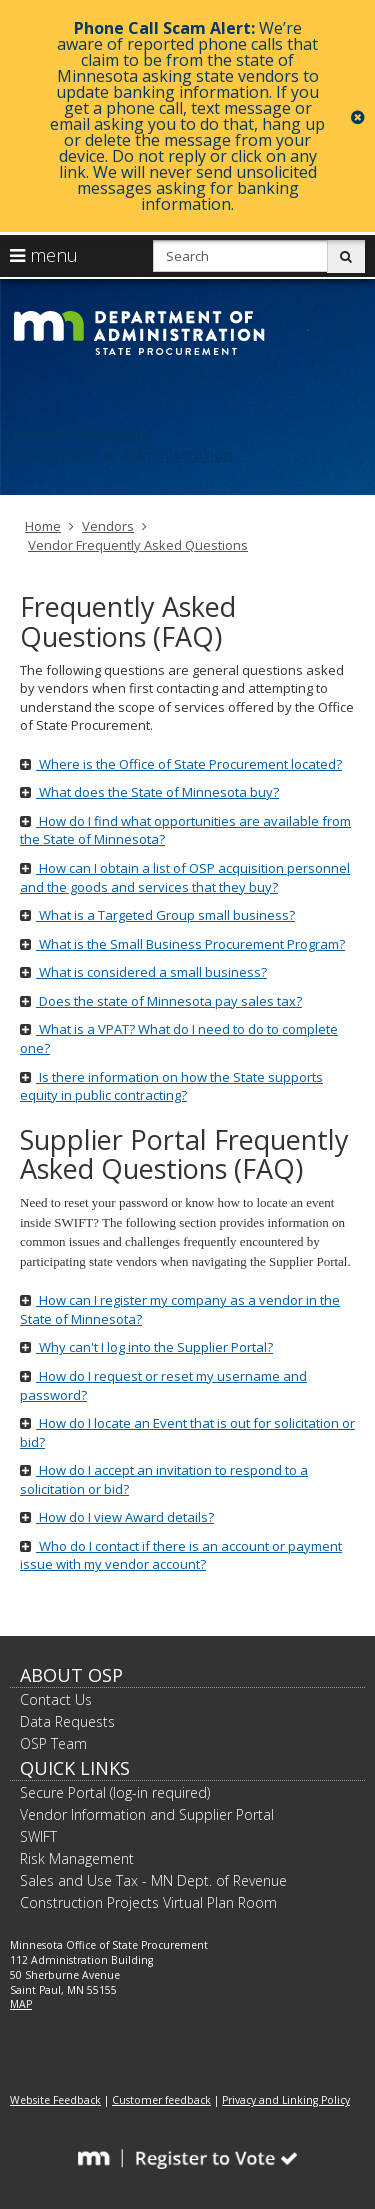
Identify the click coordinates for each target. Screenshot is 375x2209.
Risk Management (77, 1858)
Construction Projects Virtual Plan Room (148, 1902)
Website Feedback (55, 2100)
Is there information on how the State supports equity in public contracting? (171, 1086)
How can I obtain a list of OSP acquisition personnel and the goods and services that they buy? (185, 877)
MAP (21, 2004)
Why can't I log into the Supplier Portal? (146, 1347)
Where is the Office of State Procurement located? (181, 764)
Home (43, 526)
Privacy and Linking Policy (286, 2100)
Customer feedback (161, 2100)
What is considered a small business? (143, 972)
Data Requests (67, 1721)
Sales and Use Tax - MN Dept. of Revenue (153, 1880)
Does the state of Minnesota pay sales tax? (161, 1001)
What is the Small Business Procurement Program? (182, 944)
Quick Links (75, 1768)
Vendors (108, 526)
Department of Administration (121, 454)
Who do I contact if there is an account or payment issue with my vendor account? (181, 1555)
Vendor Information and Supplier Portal (147, 1814)
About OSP (71, 1675)
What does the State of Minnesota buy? (149, 792)
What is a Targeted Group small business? (157, 915)
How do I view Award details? (117, 1517)
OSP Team (53, 1743)
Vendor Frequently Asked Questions (138, 545)
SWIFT (38, 1836)
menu (44, 255)
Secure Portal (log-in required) (115, 1792)
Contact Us (56, 1699)
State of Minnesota (80, 434)
